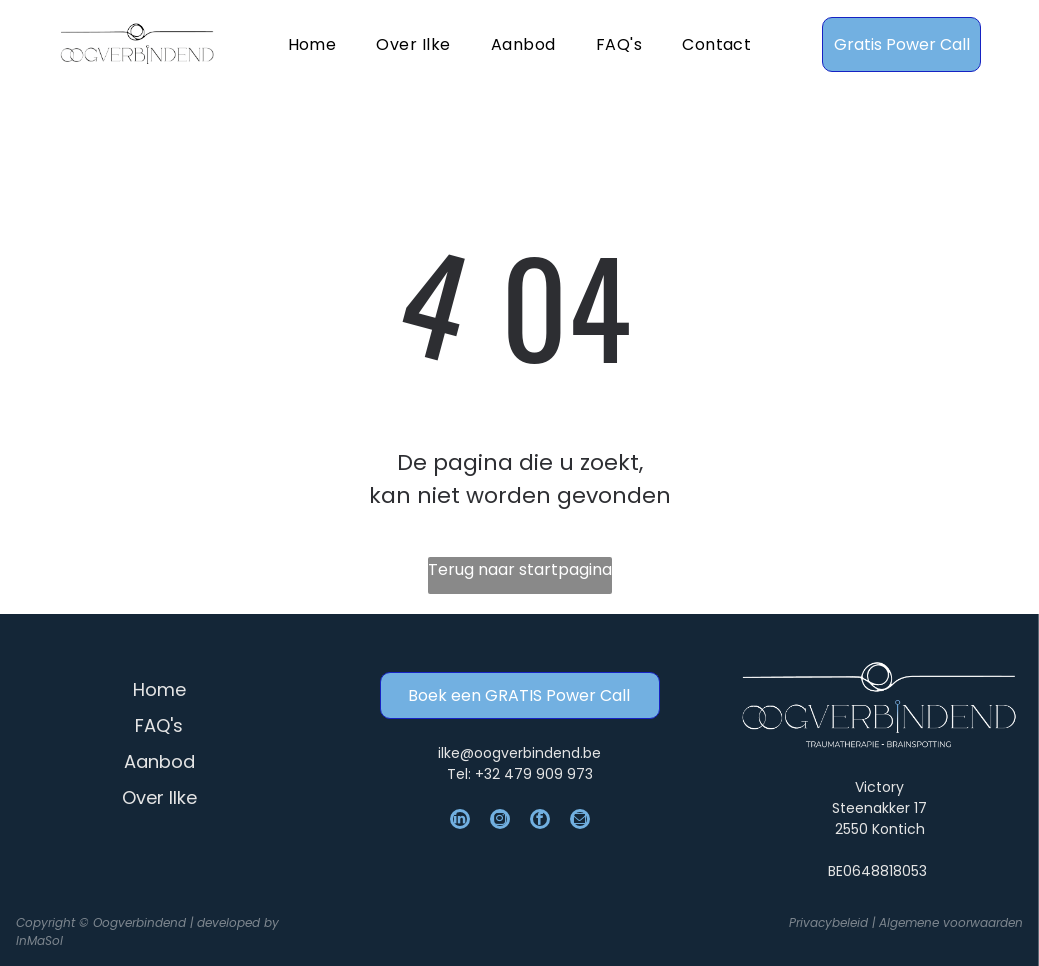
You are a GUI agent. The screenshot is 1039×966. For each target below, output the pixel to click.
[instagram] (500, 821)
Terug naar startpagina (520, 569)
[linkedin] (460, 821)
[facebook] (540, 821)
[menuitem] (312, 43)
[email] (580, 821)
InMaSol (39, 940)
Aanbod (159, 761)
